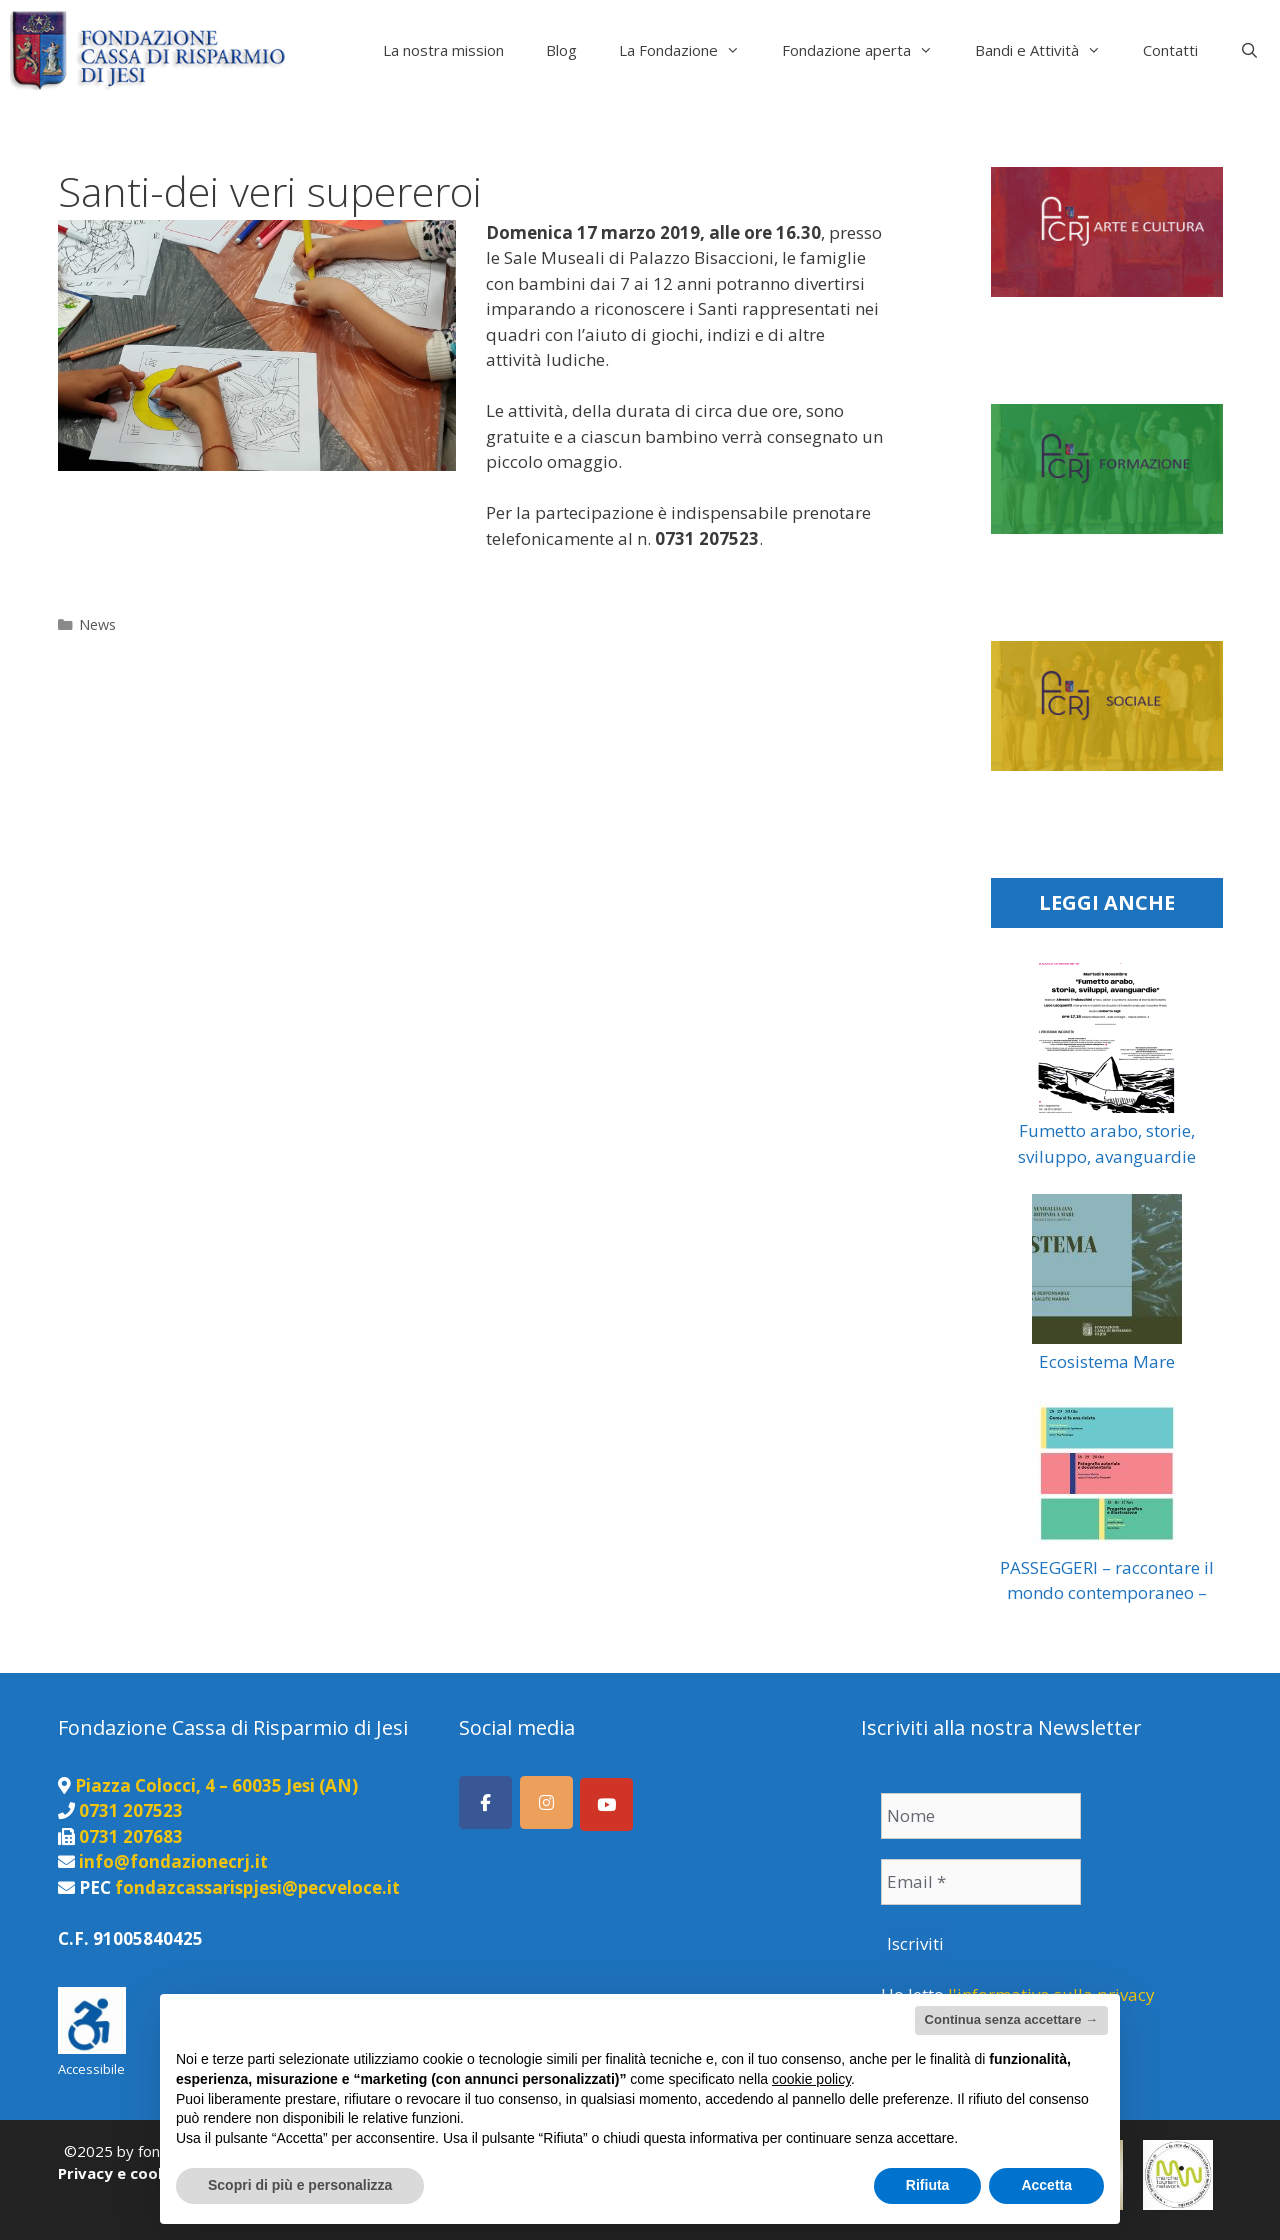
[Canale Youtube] (606, 1804)
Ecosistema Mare (1107, 1361)
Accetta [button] (1046, 2185)
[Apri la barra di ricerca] (1249, 50)
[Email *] (981, 1882)
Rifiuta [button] (928, 2185)
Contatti (1170, 50)
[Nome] (981, 1816)
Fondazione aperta (868, 50)
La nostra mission (443, 50)
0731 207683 (131, 1836)
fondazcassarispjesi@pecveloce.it (257, 1887)
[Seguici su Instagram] (546, 1802)
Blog (561, 50)
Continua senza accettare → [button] (1011, 2019)
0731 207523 (131, 1810)
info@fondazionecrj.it (173, 1861)
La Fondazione (690, 50)
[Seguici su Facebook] (485, 1802)
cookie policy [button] (811, 2079)
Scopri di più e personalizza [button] (300, 2185)
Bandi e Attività (1048, 50)
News (97, 624)
